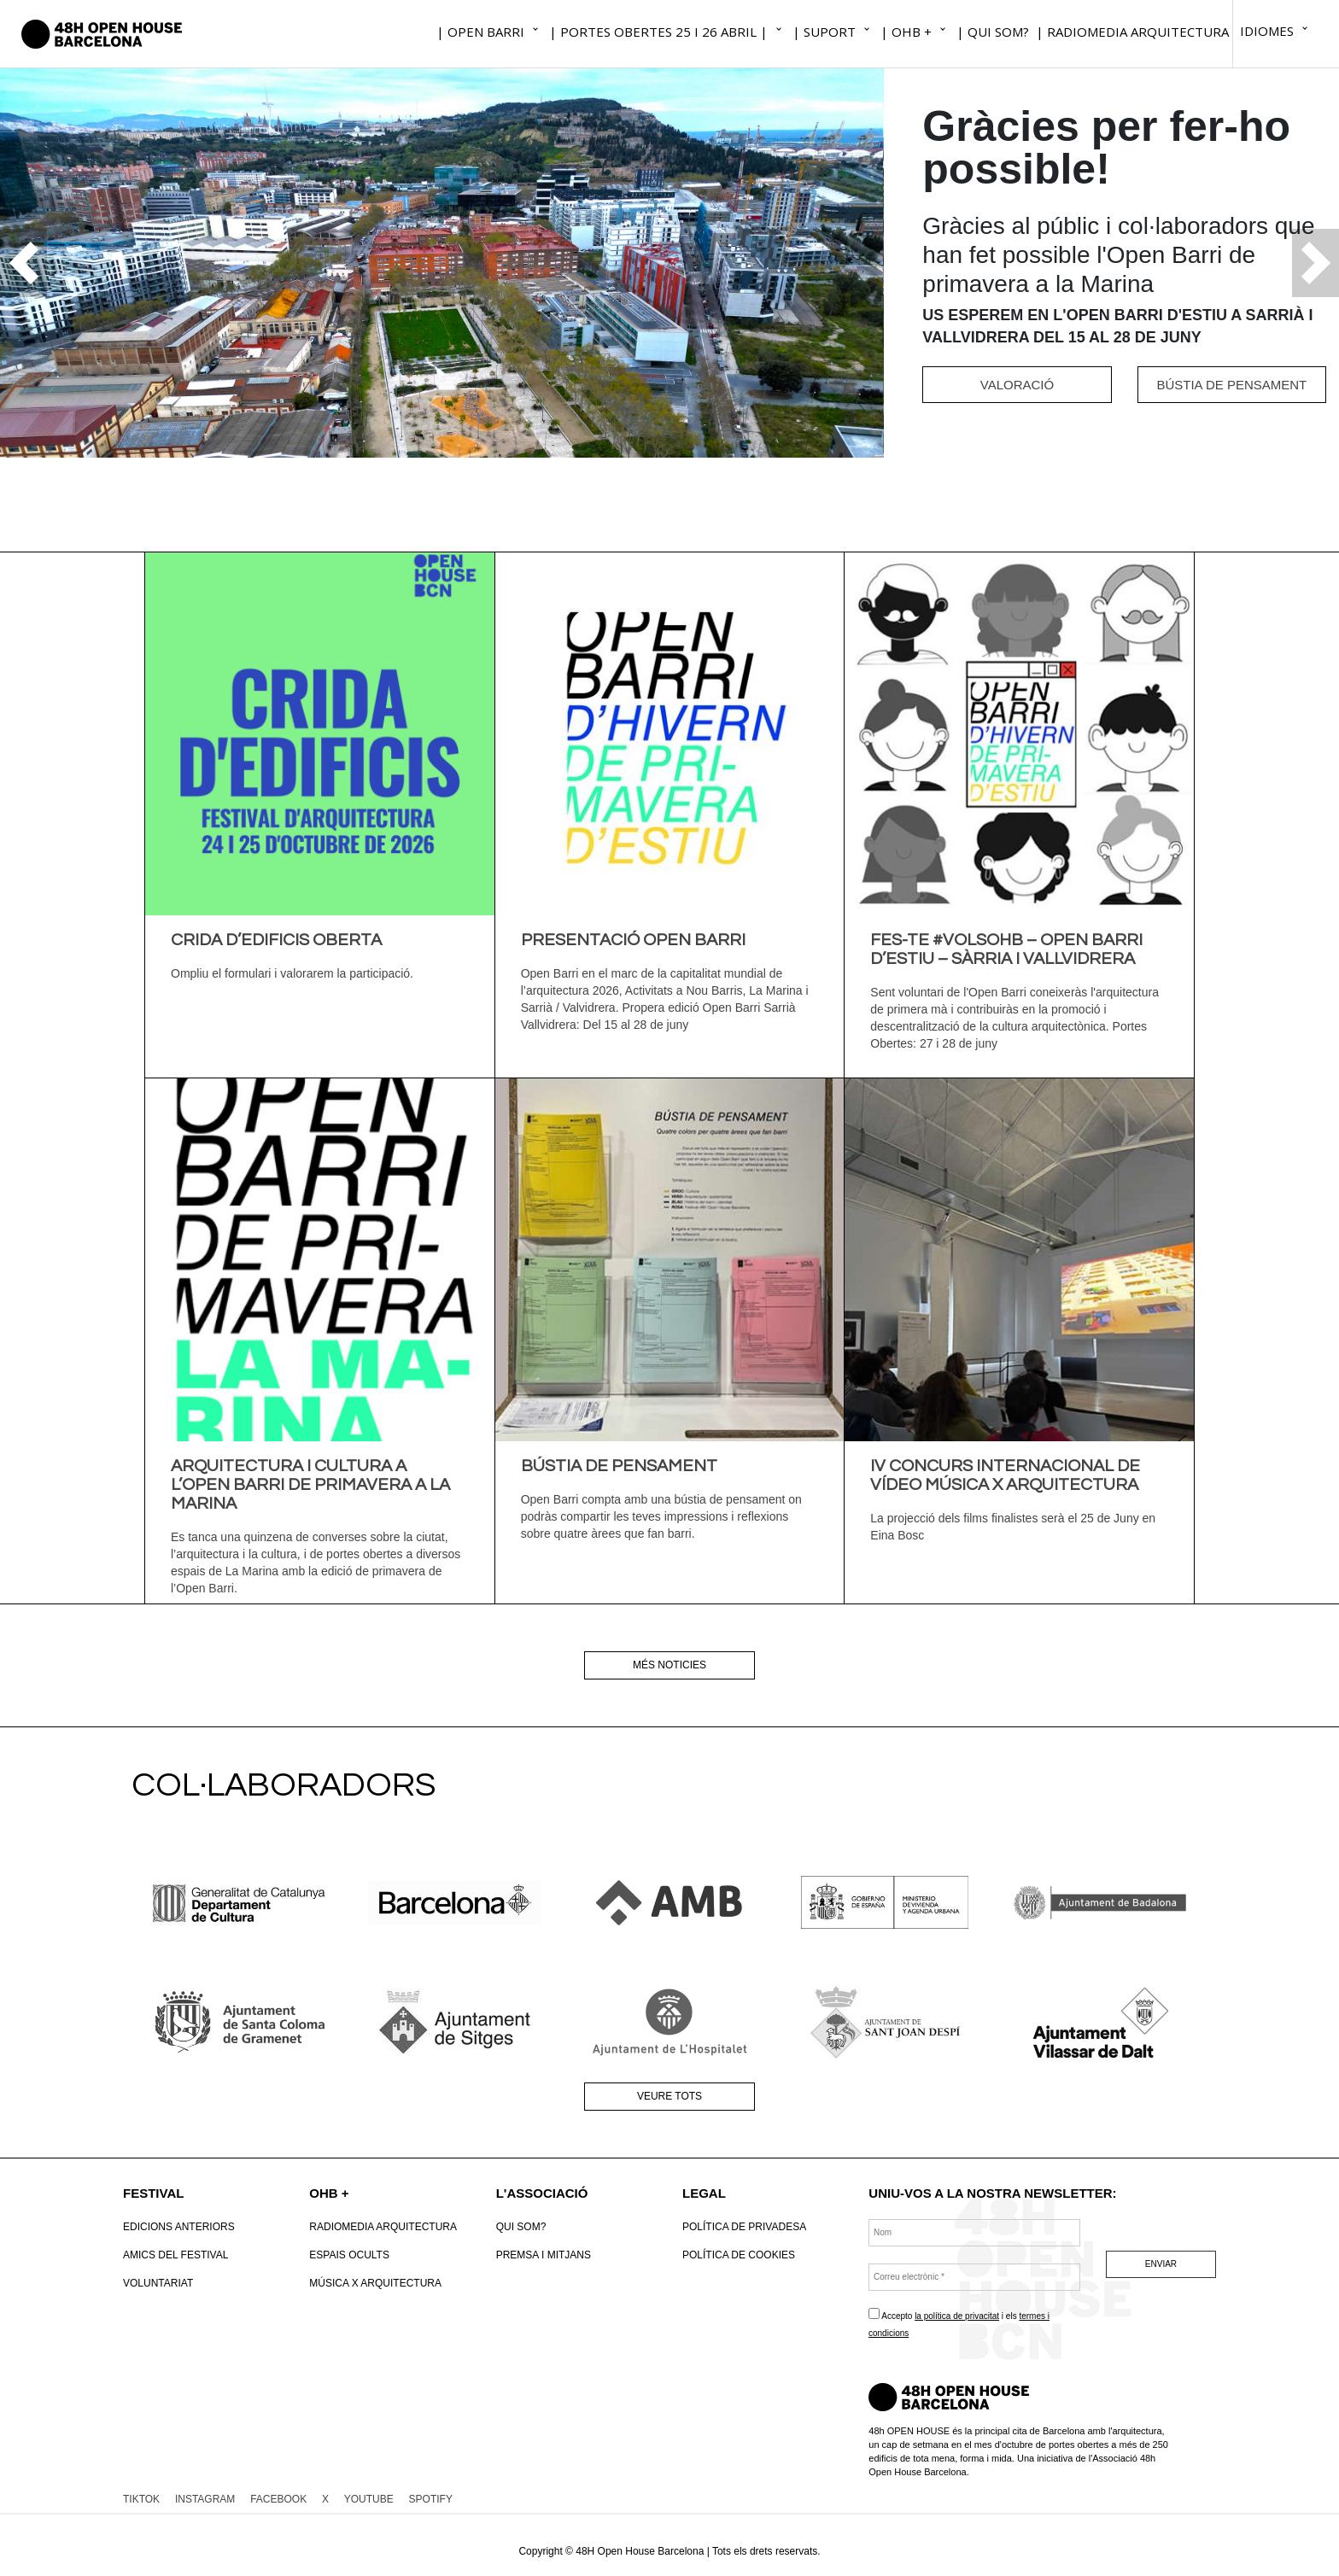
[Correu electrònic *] (974, 2277)
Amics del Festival (175, 2255)
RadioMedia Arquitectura (383, 2227)
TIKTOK (141, 2499)
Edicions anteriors (179, 2227)
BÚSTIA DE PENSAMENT (1231, 384)
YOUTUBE (369, 2499)
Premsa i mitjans (543, 2255)
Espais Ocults (349, 2255)
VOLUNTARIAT (158, 2283)
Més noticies (669, 1665)
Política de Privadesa (744, 2227)
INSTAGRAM (205, 2499)
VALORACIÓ (1017, 384)
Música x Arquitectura (375, 2283)
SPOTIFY (431, 2499)
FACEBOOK (278, 2499)
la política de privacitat (957, 2316)
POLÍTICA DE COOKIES (738, 2255)
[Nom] (974, 2232)
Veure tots (669, 2096)
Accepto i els (959, 2323)
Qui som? (521, 2227)
